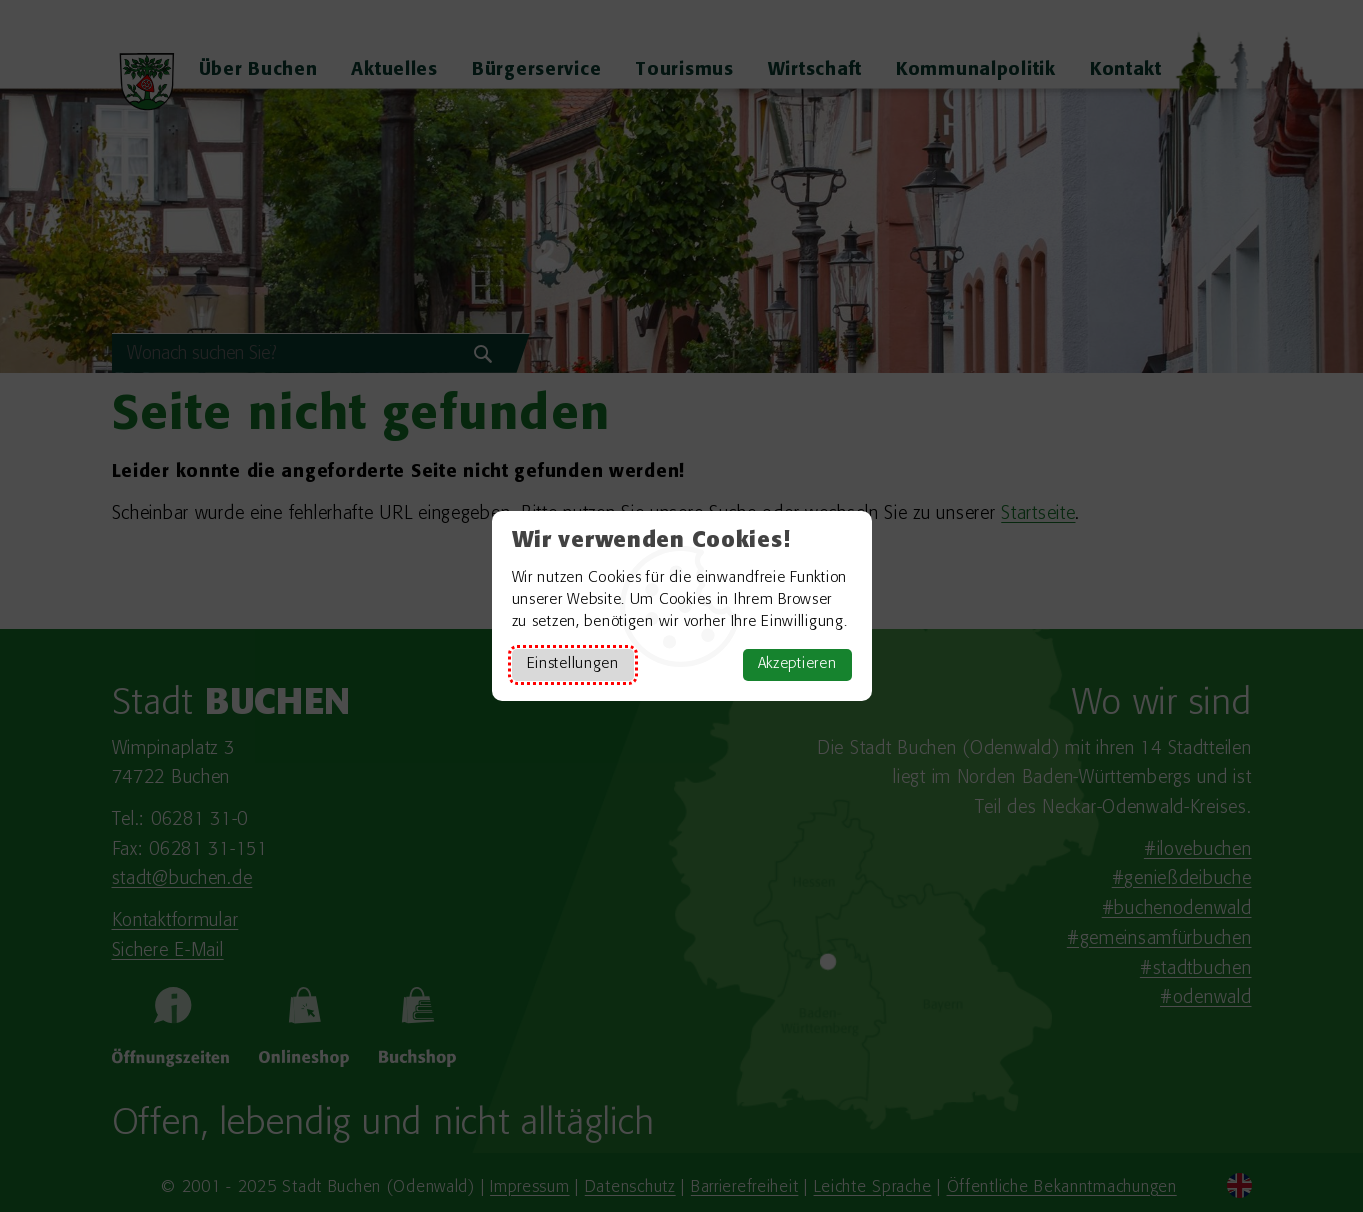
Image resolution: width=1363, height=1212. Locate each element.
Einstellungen (573, 664)
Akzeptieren (797, 664)
